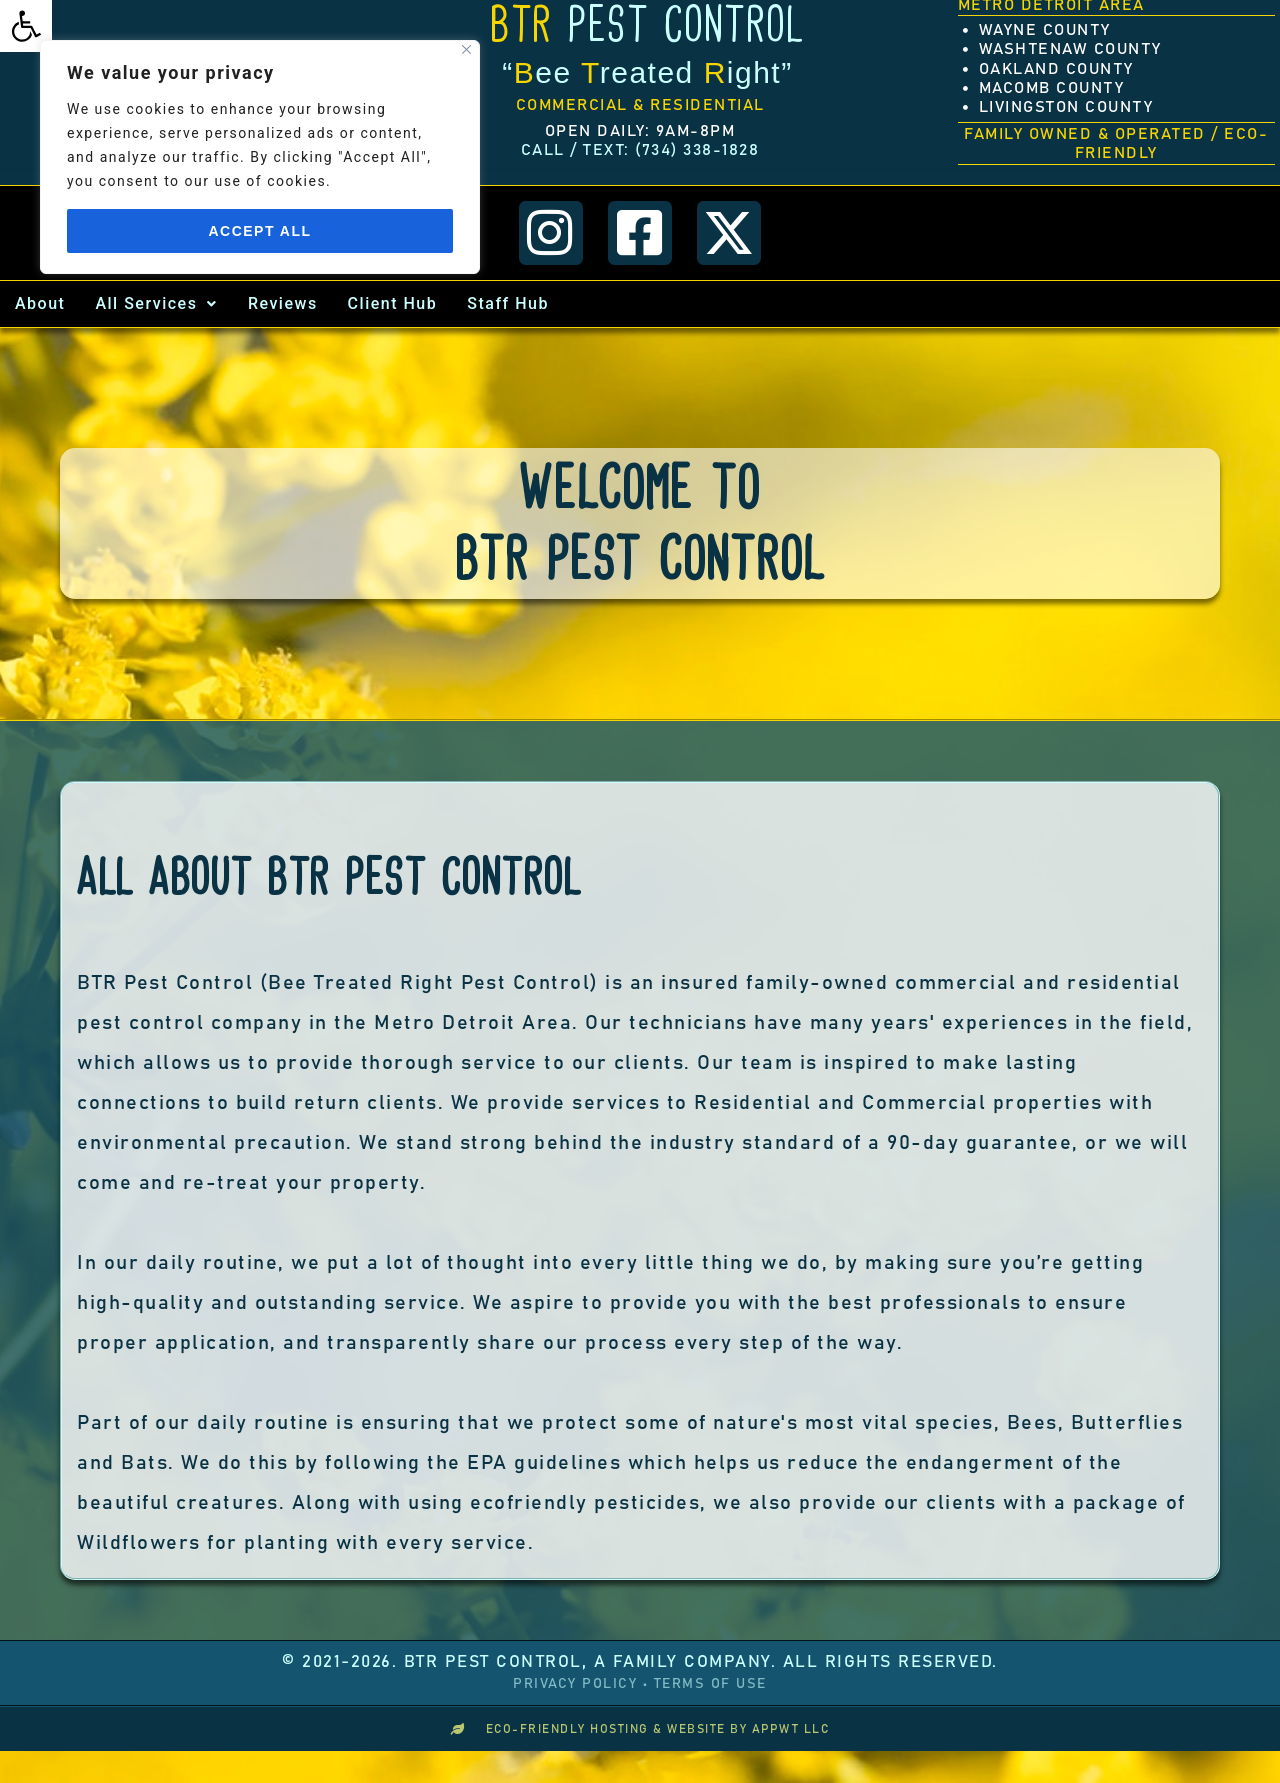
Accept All (259, 231)
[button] (156, 303)
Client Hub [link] (393, 302)
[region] (260, 157)
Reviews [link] (283, 302)
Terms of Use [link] (710, 1683)
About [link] (40, 302)
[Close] (466, 49)
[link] (26, 26)
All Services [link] (156, 302)
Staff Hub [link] (508, 302)
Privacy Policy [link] (575, 1683)
